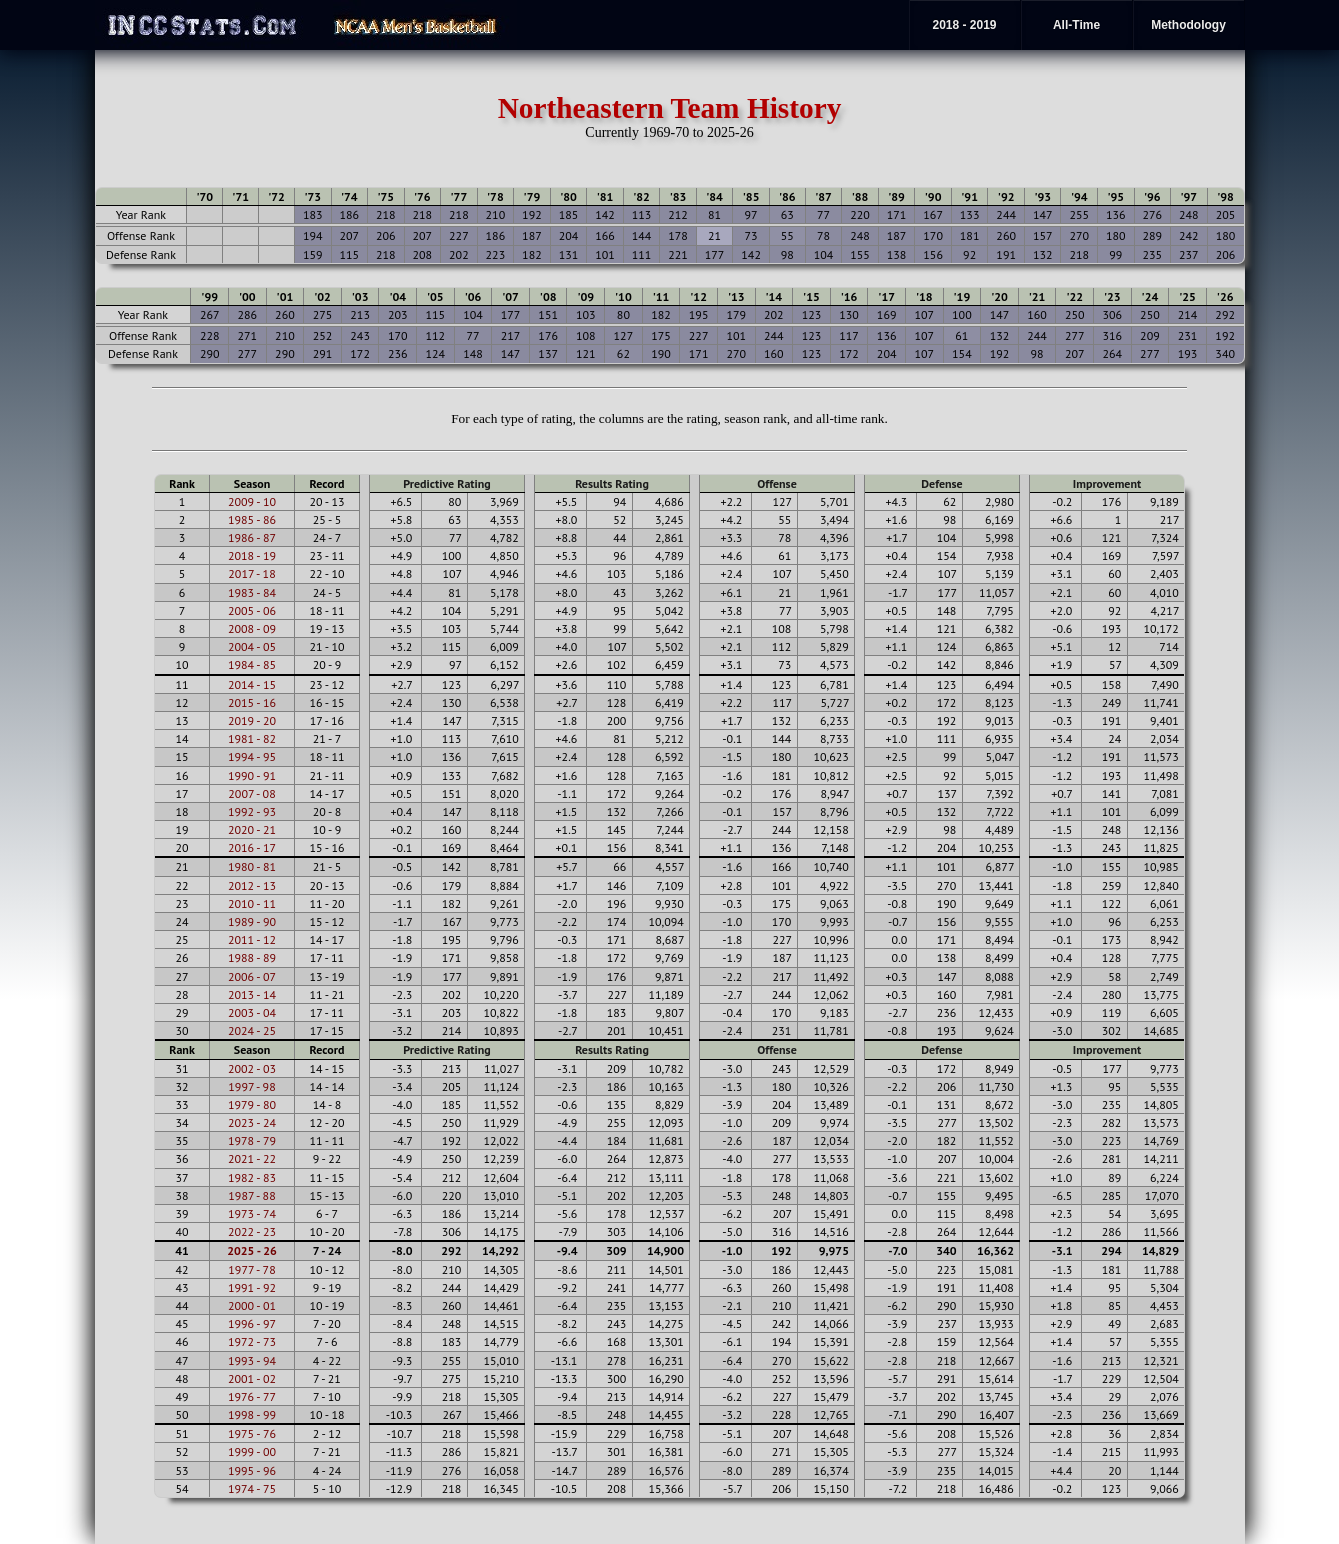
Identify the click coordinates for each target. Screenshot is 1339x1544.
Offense (776, 483)
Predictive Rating (446, 483)
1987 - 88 (251, 1195)
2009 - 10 (252, 501)
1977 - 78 (251, 1269)
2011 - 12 (252, 939)
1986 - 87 (252, 537)
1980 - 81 (252, 866)
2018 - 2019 (964, 25)
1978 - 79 (252, 1140)
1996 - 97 (252, 1323)
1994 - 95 (252, 756)
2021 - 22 (252, 1158)
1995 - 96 (252, 1470)
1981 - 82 (252, 738)
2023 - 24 (252, 1122)
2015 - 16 (252, 702)
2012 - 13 (252, 885)
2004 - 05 (252, 646)
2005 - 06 (252, 610)
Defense (941, 483)
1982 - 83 (252, 1177)
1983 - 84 (252, 592)
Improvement (1107, 483)
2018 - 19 (252, 555)
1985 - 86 (252, 519)
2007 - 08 (251, 793)
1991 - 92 (252, 1287)
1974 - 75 (252, 1488)
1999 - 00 (252, 1451)
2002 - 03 (252, 1068)
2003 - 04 (252, 1012)
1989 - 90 (252, 921)
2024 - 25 (252, 1030)
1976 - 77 (252, 1396)
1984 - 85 (252, 664)
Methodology (1188, 25)
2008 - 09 (252, 628)
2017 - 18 (251, 573)
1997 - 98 (251, 1086)
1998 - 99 (252, 1414)
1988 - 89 (252, 957)
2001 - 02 (252, 1378)
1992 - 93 (252, 811)
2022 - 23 (252, 1231)
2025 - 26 (252, 1250)
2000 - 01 (252, 1305)
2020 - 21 (252, 829)
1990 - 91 (252, 775)
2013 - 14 (252, 994)
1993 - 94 (252, 1360)
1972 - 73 (252, 1341)
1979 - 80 (252, 1104)
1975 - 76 (252, 1433)
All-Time (1076, 25)
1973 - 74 (252, 1213)
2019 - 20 (252, 720)
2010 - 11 (252, 903)
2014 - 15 (252, 684)
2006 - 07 (252, 976)
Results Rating (612, 483)
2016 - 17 (252, 847)
